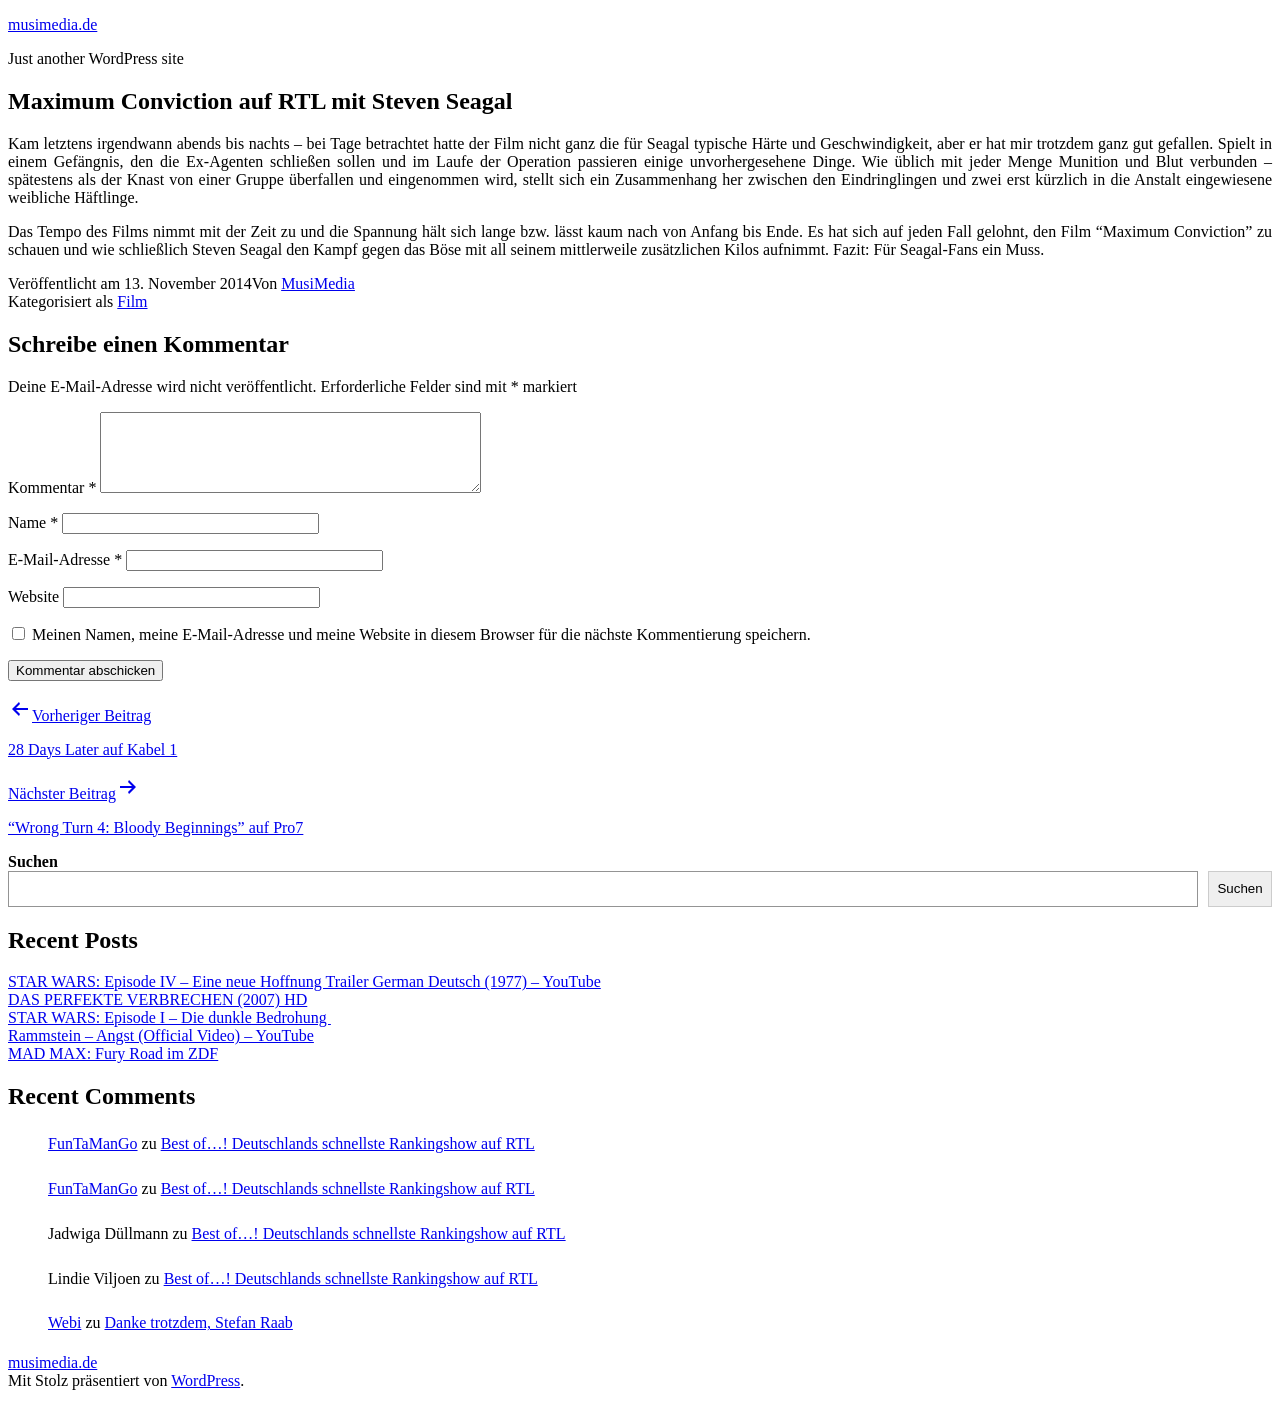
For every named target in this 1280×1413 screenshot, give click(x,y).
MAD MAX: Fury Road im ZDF (113, 1068)
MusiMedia (318, 283)
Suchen (33, 876)
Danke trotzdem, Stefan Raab (198, 1337)
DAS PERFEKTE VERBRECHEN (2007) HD (157, 1014)
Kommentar (52, 502)
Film (132, 301)
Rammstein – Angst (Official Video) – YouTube (161, 1050)
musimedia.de (52, 24)
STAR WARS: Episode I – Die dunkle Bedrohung (169, 1032)
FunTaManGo (93, 1158)
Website (33, 611)
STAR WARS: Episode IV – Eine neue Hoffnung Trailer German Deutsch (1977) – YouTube (304, 996)
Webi (64, 1337)
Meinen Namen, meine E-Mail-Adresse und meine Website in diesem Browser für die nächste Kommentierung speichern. (421, 649)
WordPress (205, 1395)
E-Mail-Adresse (65, 574)
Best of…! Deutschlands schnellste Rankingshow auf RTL (348, 1158)
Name (33, 537)
